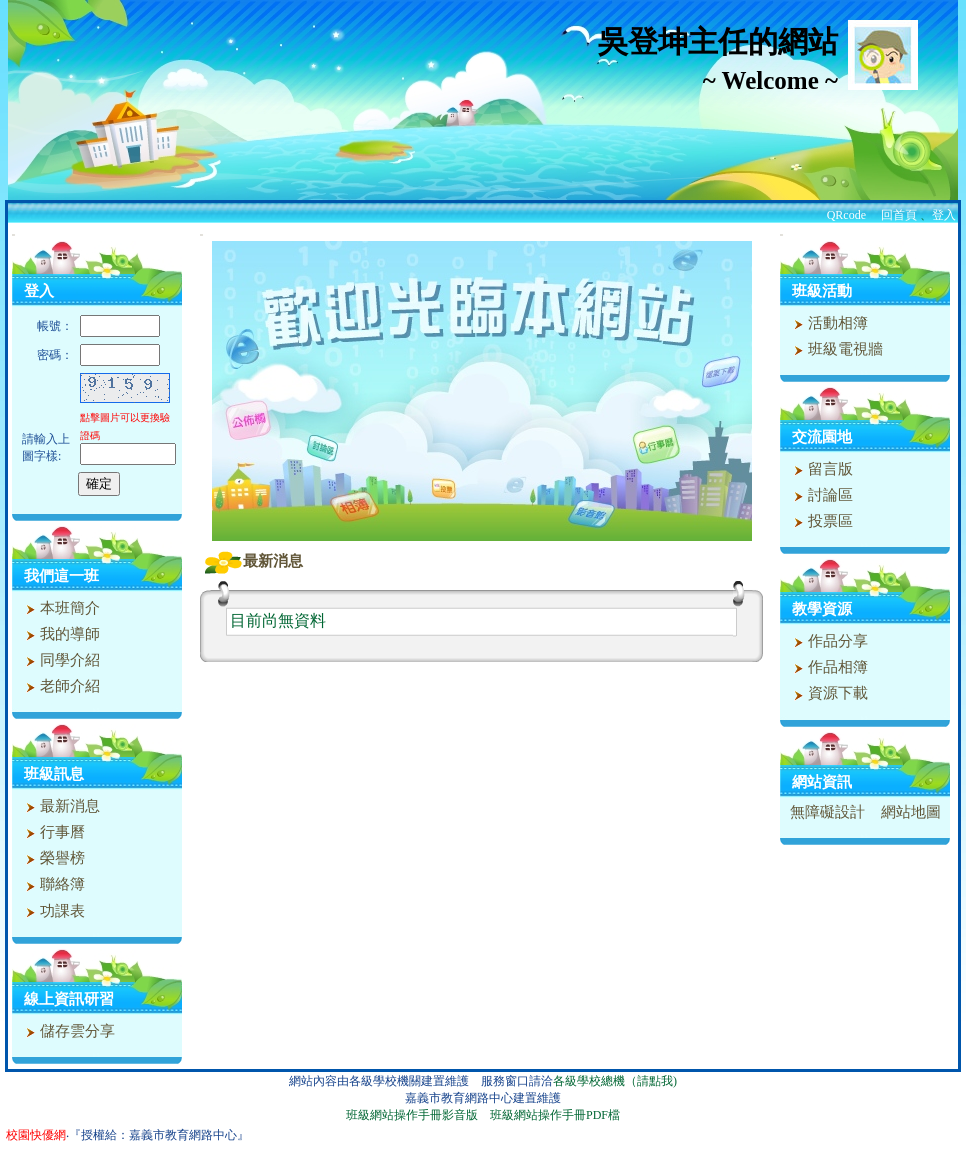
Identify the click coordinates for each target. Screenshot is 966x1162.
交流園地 (822, 437)
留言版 (821, 469)
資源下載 (828, 693)
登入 (944, 215)
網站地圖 (911, 812)
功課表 (53, 911)
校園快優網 (36, 1135)
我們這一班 (61, 576)
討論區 (821, 495)
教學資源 (822, 609)
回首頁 (899, 215)
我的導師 (60, 634)
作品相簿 (828, 667)
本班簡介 (60, 608)
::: (13, 234)
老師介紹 (60, 686)
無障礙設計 (827, 812)
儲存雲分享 (68, 1031)
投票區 (821, 521)
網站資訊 (822, 782)
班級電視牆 (836, 349)
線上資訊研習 (69, 999)
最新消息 (60, 806)
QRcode (846, 215)
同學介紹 (60, 660)
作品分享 (828, 641)
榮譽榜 (53, 858)
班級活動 (822, 291)
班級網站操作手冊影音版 (412, 1115)
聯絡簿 (53, 884)
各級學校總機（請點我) (615, 1081)
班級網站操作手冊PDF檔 (555, 1115)
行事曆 (53, 832)
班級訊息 (54, 774)
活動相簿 (828, 323)
